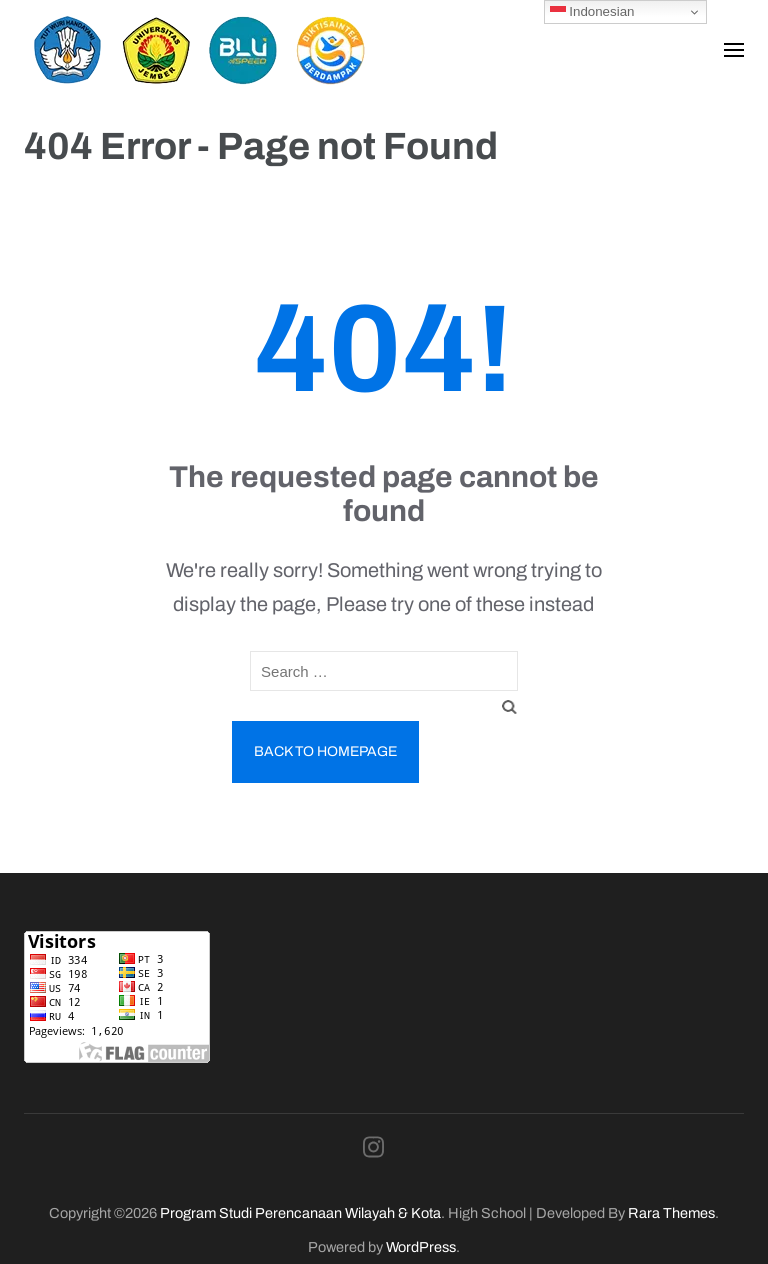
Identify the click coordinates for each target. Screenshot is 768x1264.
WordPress (421, 1247)
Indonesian (592, 12)
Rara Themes (671, 1213)
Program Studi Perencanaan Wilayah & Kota (300, 1213)
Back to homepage (325, 751)
